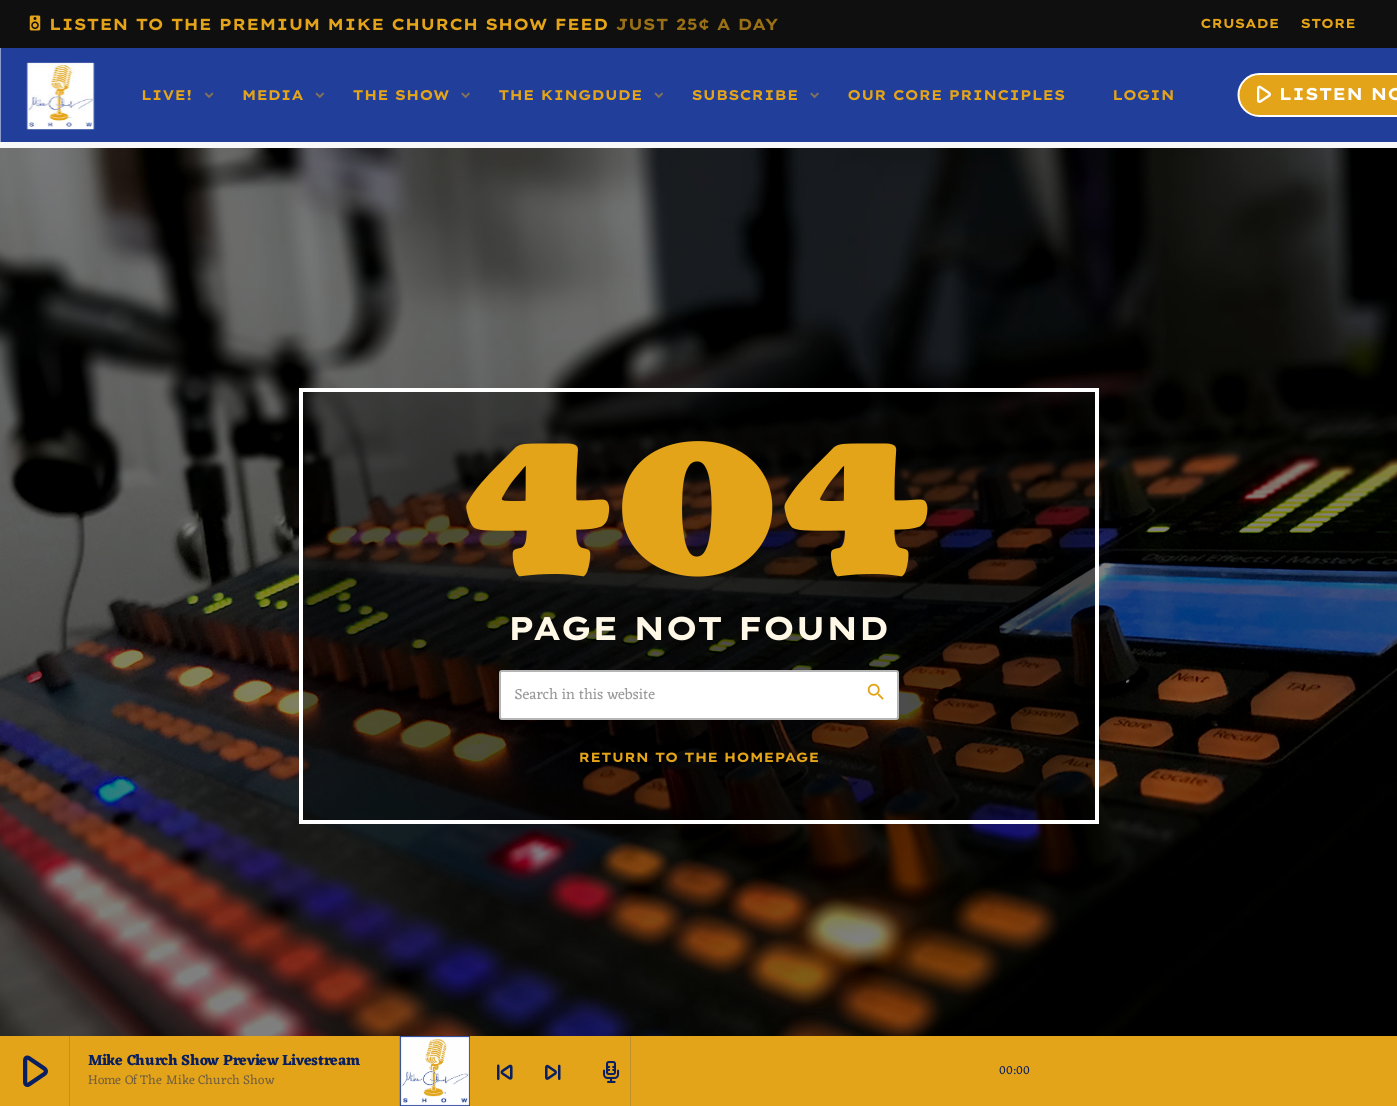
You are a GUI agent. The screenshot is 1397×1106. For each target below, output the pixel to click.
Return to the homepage (699, 758)
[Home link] (60, 95)
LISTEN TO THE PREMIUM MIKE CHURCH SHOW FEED (402, 23)
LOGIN (1143, 95)
